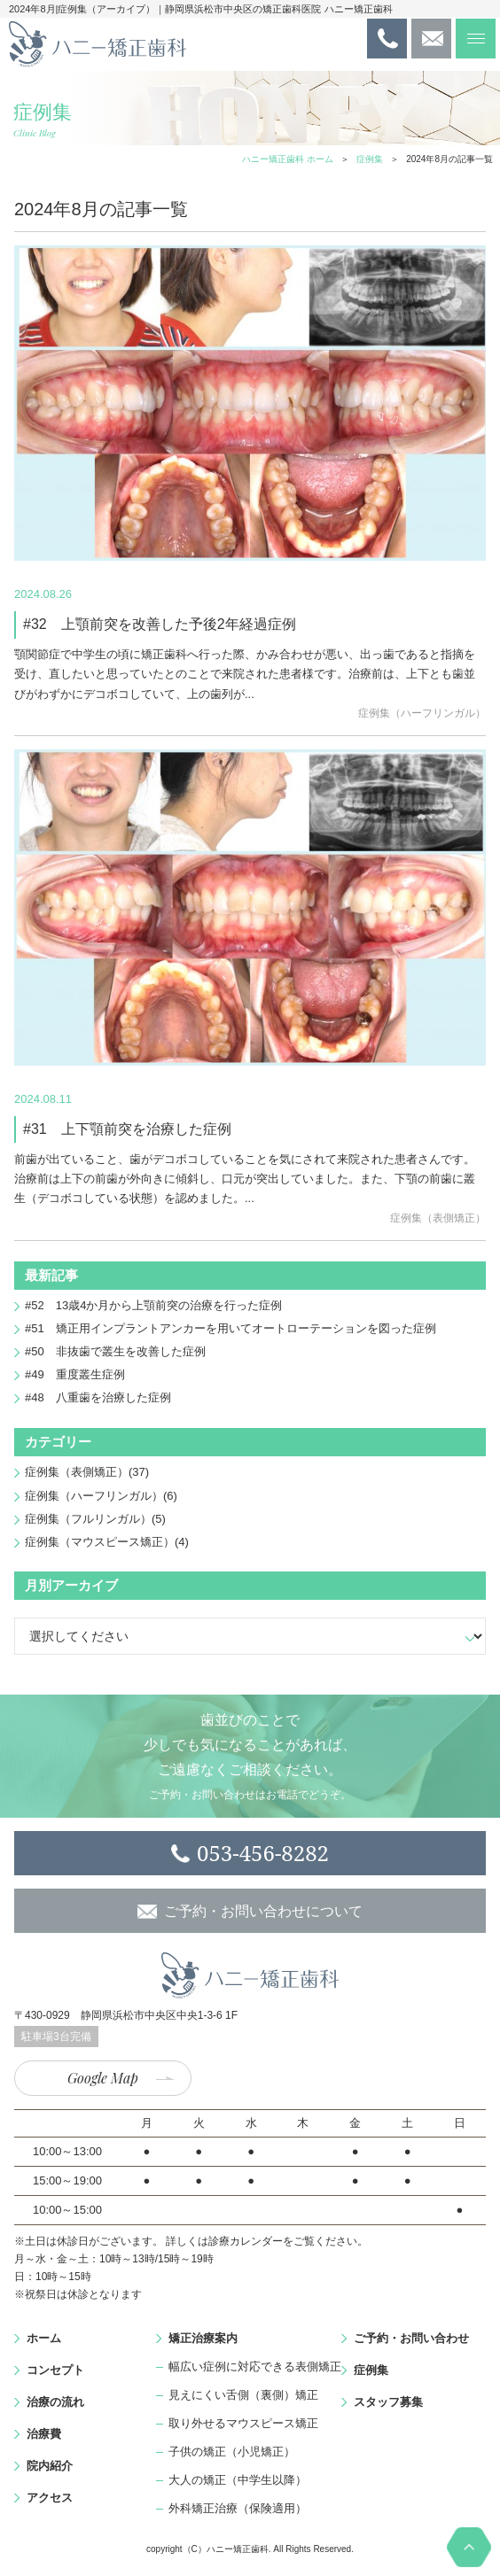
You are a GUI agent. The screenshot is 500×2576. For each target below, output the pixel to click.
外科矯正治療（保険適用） (237, 2508)
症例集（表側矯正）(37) (87, 1471)
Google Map (102, 2077)
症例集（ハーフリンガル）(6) (101, 1495)
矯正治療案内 (203, 2338)
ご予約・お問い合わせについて (263, 1910)
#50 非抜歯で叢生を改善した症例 (115, 1351)
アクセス (50, 2497)
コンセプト (55, 2370)
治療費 (44, 2433)
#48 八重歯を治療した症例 (98, 1397)
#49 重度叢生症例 (75, 1374)
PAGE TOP (469, 2547)
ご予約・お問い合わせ (411, 2338)
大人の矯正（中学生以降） (237, 2480)
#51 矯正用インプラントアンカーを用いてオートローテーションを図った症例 (230, 1328)
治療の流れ (55, 2402)
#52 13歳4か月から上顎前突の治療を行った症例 (153, 1305)
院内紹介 (50, 2465)
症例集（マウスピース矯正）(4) (107, 1541)
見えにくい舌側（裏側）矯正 (243, 2394)
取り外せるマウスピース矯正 (243, 2423)
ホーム (44, 2338)
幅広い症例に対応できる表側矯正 (254, 2366)
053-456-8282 (263, 1852)
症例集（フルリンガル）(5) (95, 1518)
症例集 (369, 159)
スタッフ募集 (388, 2402)
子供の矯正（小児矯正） (231, 2451)
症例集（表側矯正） (438, 1218)
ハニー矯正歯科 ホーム (287, 159)
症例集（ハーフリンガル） (422, 713)
